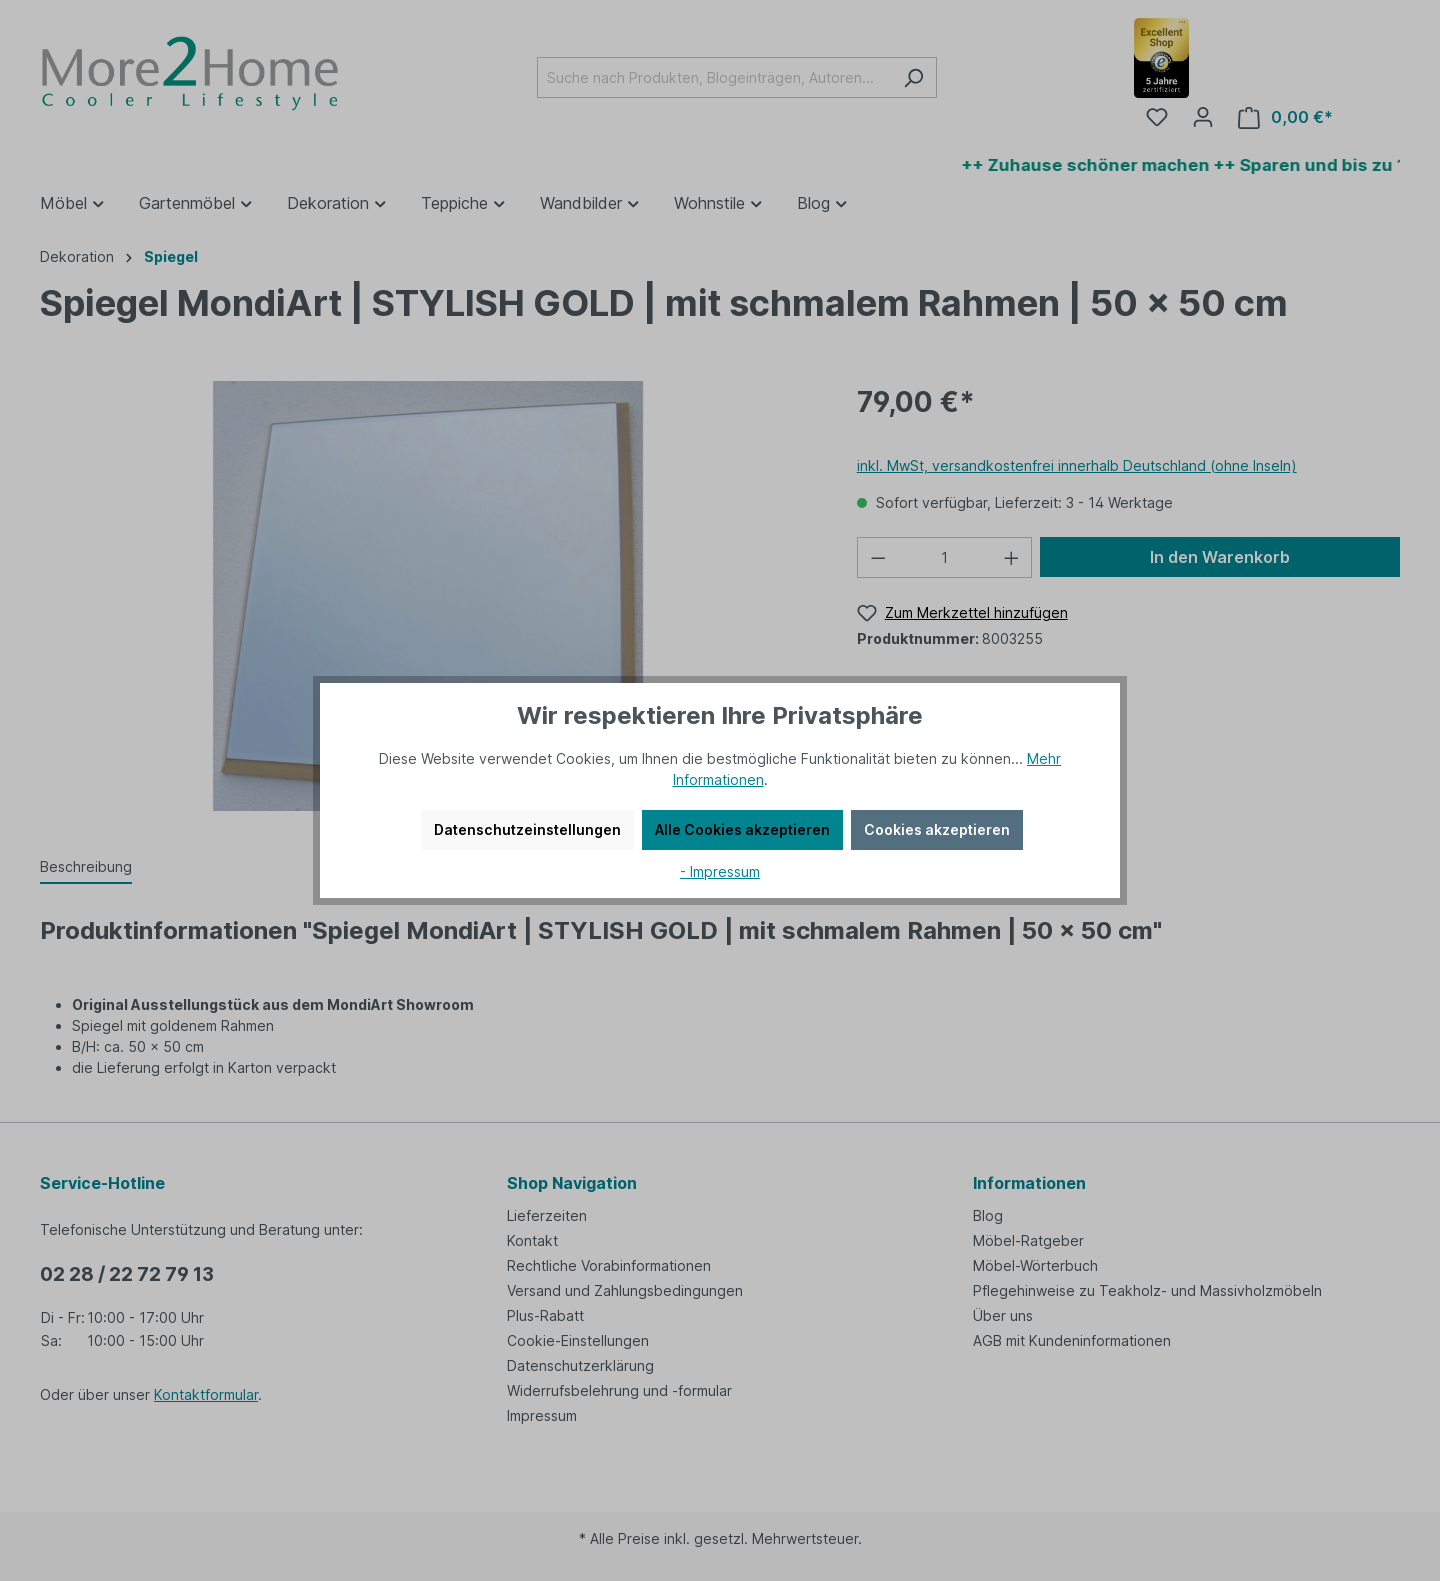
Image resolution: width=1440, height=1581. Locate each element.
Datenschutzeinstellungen (527, 829)
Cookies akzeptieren (937, 829)
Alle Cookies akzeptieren (742, 829)
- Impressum (720, 871)
